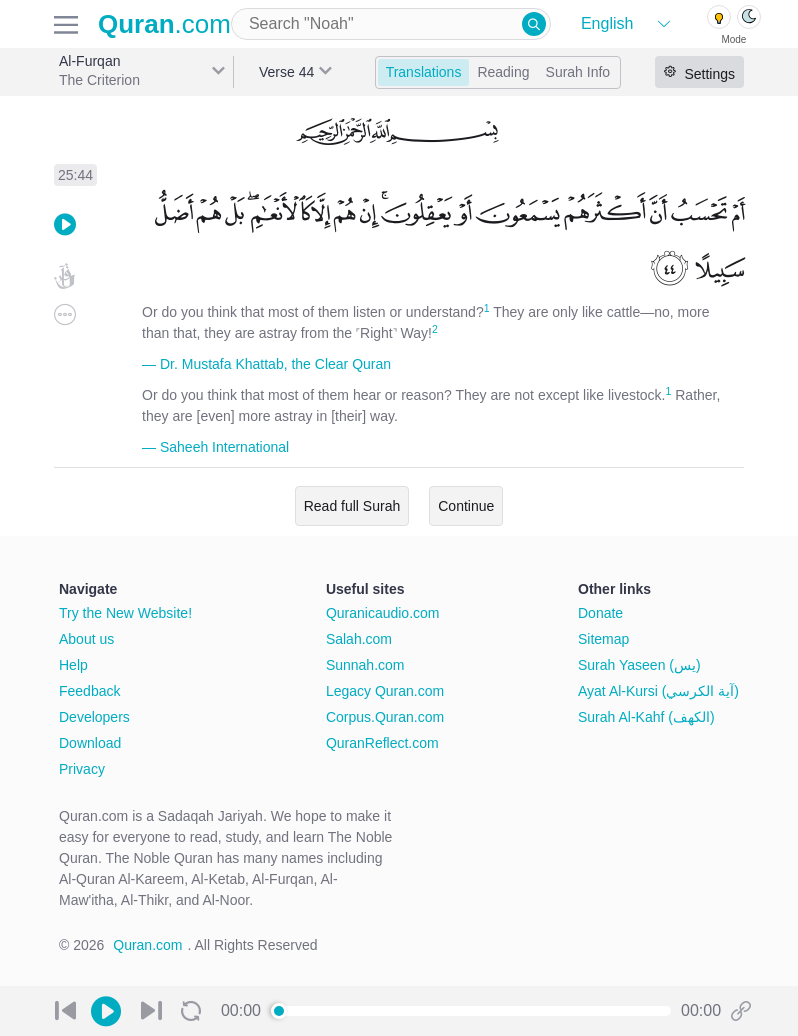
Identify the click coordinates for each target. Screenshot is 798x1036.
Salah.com (359, 639)
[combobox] (391, 24)
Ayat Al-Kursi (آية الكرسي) (658, 691)
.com (164, 24)
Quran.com (147, 945)
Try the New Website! (125, 613)
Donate (600, 613)
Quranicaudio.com (383, 613)
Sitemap (603, 639)
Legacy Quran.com (385, 691)
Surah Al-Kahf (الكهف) (646, 717)
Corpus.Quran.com (385, 717)
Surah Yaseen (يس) (639, 665)
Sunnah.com (365, 665)
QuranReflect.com (382, 743)
